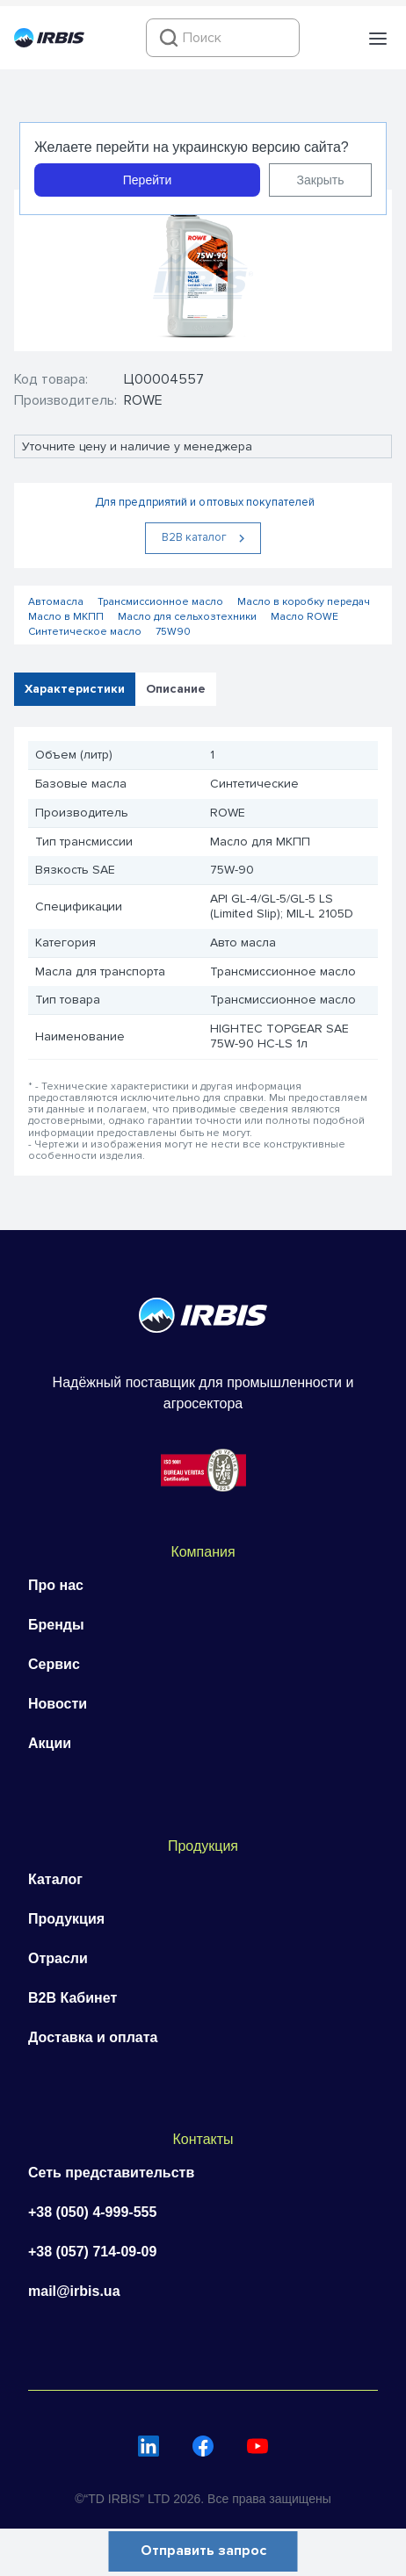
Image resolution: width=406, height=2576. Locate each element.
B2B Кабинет (72, 1997)
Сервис (54, 1664)
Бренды (56, 1624)
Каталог (55, 1879)
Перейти (147, 180)
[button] (377, 38)
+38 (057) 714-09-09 (92, 2251)
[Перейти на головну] (49, 43)
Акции (49, 1743)
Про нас (55, 1585)
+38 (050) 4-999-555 (92, 2212)
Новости (57, 1703)
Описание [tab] (176, 688)
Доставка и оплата (93, 2037)
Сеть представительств (111, 2172)
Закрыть (320, 180)
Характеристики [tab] (75, 688)
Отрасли (58, 1958)
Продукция (66, 1918)
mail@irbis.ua (74, 2291)
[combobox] (223, 37)
